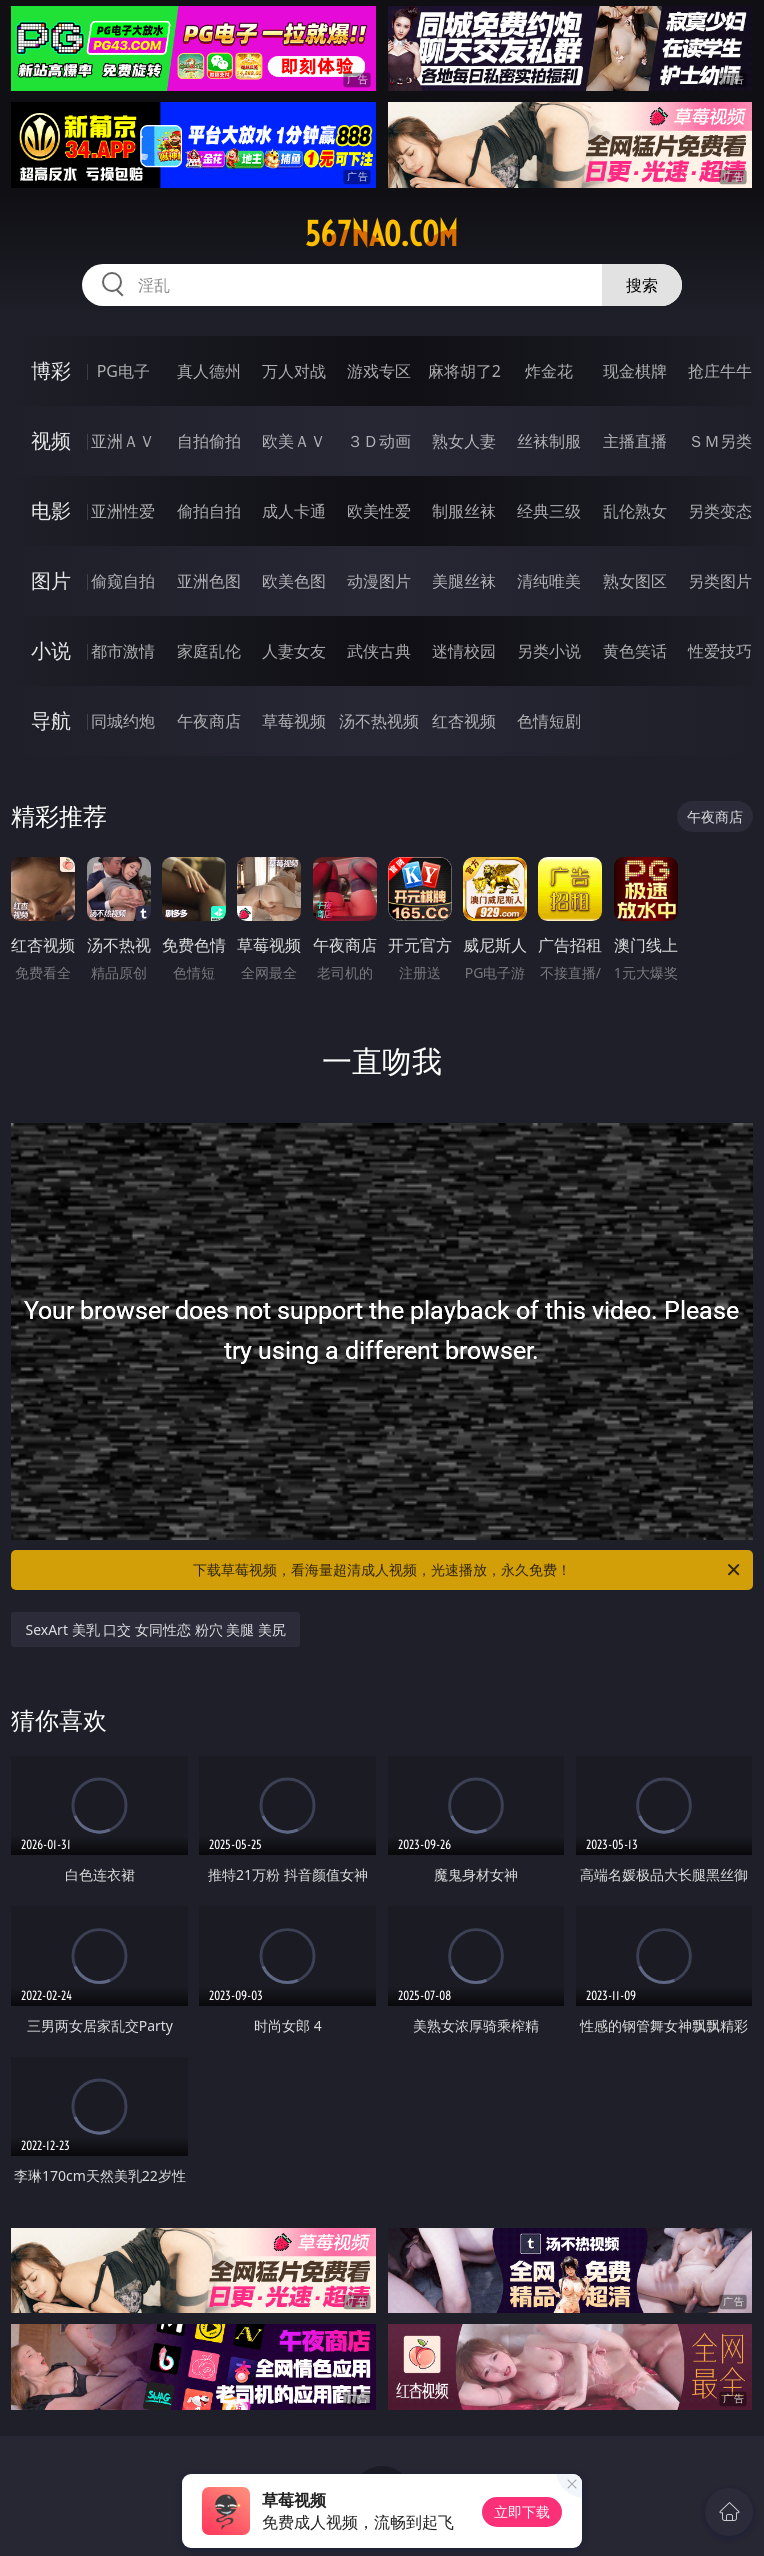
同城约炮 (123, 721)
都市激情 (123, 651)
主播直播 (635, 441)
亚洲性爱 (123, 511)
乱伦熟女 (635, 511)
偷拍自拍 (209, 511)
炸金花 (549, 371)
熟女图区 (635, 581)
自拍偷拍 (209, 441)
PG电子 (123, 371)
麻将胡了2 (464, 371)
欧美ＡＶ (294, 441)
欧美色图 (294, 581)
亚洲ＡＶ (123, 441)
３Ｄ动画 (379, 441)
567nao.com (381, 234)
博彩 (51, 370)
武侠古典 (379, 651)
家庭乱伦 (209, 651)
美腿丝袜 (464, 581)
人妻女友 (294, 651)
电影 (51, 510)
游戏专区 (379, 371)
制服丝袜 (464, 511)
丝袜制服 (549, 441)
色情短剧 (549, 721)
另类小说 (549, 651)
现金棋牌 (635, 371)
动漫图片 (379, 581)
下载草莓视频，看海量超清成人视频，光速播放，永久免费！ (468, 1570)
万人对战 (294, 371)
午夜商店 (209, 721)
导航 (51, 720)
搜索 (642, 285)
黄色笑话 (635, 651)
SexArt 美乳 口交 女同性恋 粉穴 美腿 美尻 (155, 1629)
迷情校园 (464, 651)
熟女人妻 (464, 441)
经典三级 (549, 511)
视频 (51, 440)
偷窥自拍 (123, 581)
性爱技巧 (720, 651)
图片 (51, 580)
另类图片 (720, 581)
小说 (51, 650)
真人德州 (209, 371)
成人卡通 (294, 511)
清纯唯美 (549, 581)
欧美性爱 (379, 511)
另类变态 (720, 511)
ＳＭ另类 (720, 441)
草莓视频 (294, 721)
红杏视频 (464, 721)
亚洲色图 (209, 581)
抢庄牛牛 (720, 371)
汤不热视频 (379, 721)
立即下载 (522, 2511)
